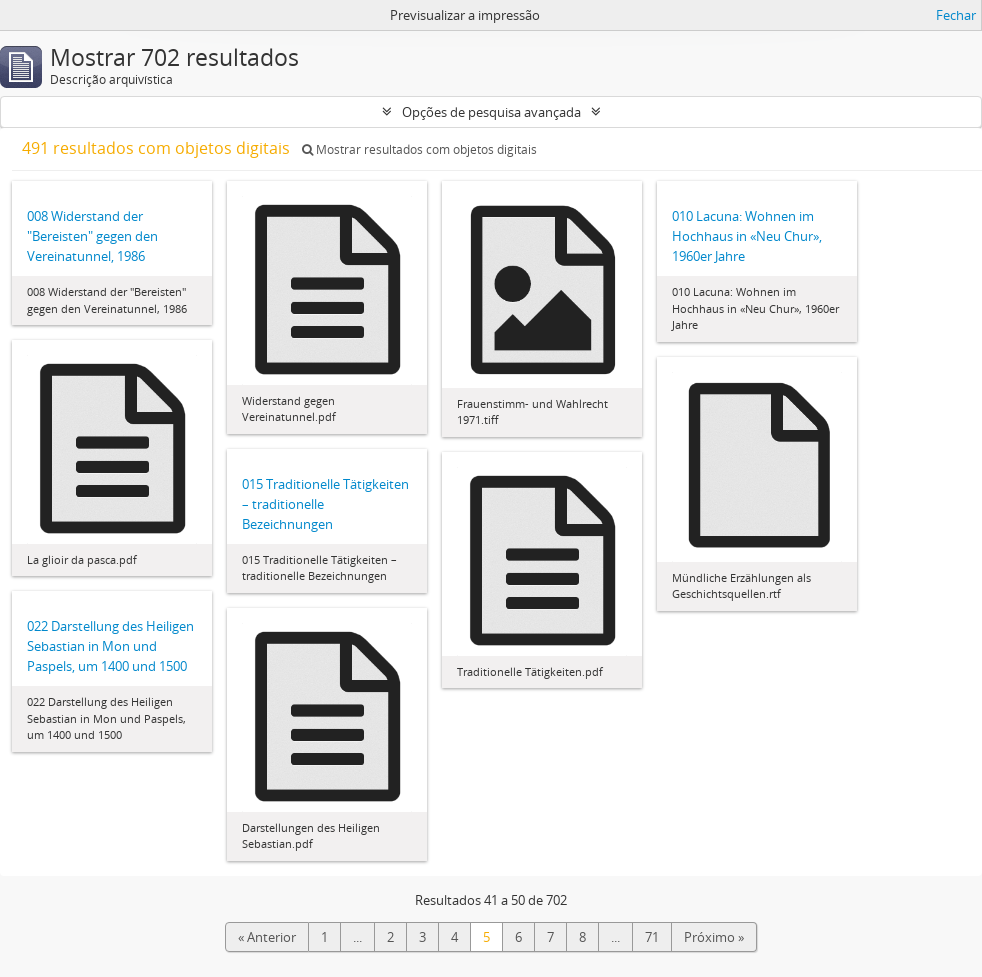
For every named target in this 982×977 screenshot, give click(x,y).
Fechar (956, 15)
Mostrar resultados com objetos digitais (419, 149)
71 (652, 937)
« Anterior (267, 937)
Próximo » (714, 937)
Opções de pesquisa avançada (491, 112)
